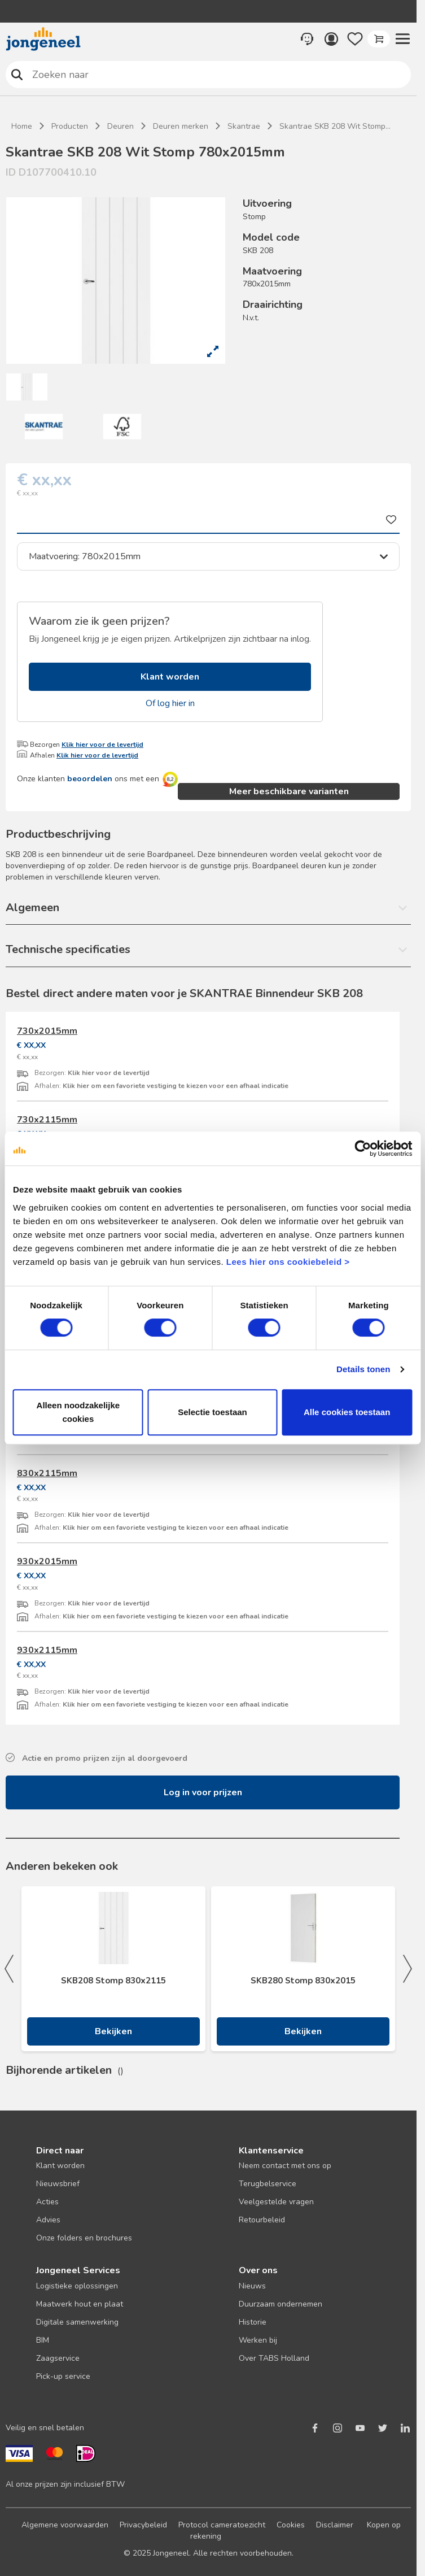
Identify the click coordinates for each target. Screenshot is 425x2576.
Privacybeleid (143, 2525)
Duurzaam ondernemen (280, 2304)
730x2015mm (47, 1031)
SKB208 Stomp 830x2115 (113, 1980)
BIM (42, 2340)
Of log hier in (170, 703)
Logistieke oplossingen (77, 2286)
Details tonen (363, 1369)
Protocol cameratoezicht (221, 2525)
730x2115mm (47, 1119)
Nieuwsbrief (58, 2183)
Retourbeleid (262, 2219)
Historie (252, 2322)
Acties (47, 2201)
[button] (402, 39)
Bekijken (113, 2031)
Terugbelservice (267, 2183)
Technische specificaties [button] (68, 949)
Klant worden (170, 677)
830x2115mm (47, 1473)
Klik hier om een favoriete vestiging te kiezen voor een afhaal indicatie (175, 1085)
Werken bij (258, 2340)
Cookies (291, 2525)
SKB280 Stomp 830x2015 (303, 1980)
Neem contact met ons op (285, 2165)
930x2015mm (47, 1561)
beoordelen (89, 778)
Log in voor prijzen (203, 1792)
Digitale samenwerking (77, 2322)
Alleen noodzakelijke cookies (78, 1412)
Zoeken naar (17, 74)
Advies (48, 2219)
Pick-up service (63, 2376)
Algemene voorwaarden (64, 2525)
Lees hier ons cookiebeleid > (288, 1262)
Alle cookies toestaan (347, 1412)
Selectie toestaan (212, 1412)
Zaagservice (58, 2358)
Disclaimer (334, 2525)
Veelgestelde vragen (276, 2201)
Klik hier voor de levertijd (102, 744)
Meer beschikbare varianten (289, 791)
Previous (9, 1968)
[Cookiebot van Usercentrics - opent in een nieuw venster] (362, 1148)
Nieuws (252, 2286)
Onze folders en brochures (84, 2238)
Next (407, 1968)
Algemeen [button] (32, 907)
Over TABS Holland (274, 2358)
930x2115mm (47, 1650)
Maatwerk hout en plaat (79, 2304)
